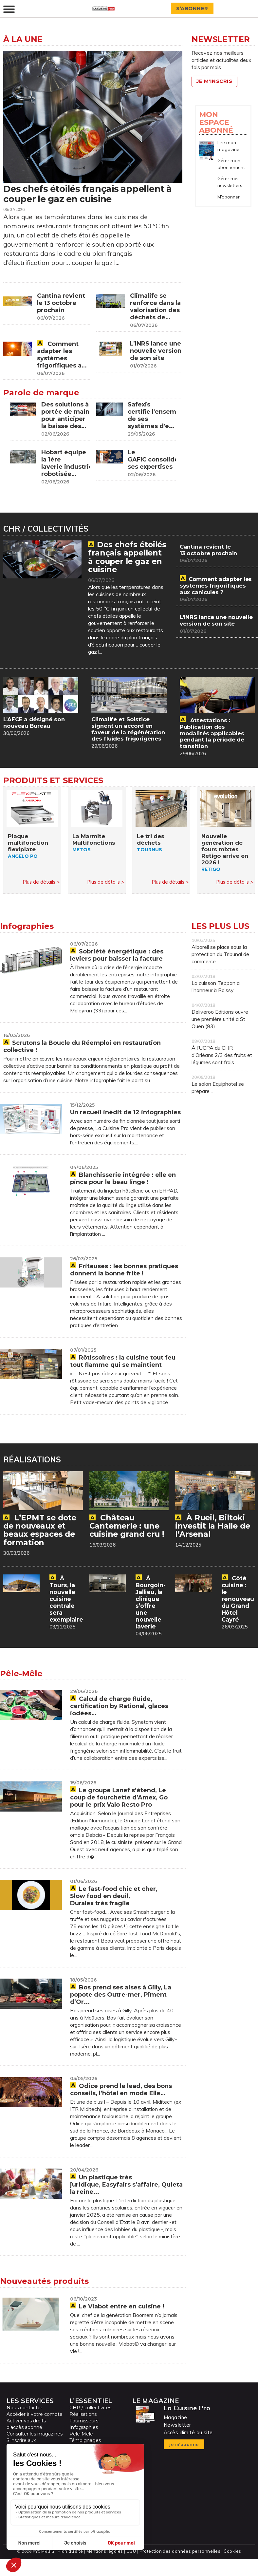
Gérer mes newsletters (229, 182)
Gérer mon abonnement (231, 164)
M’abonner (228, 197)
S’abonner (195, 9)
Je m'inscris (217, 81)
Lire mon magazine (228, 146)
